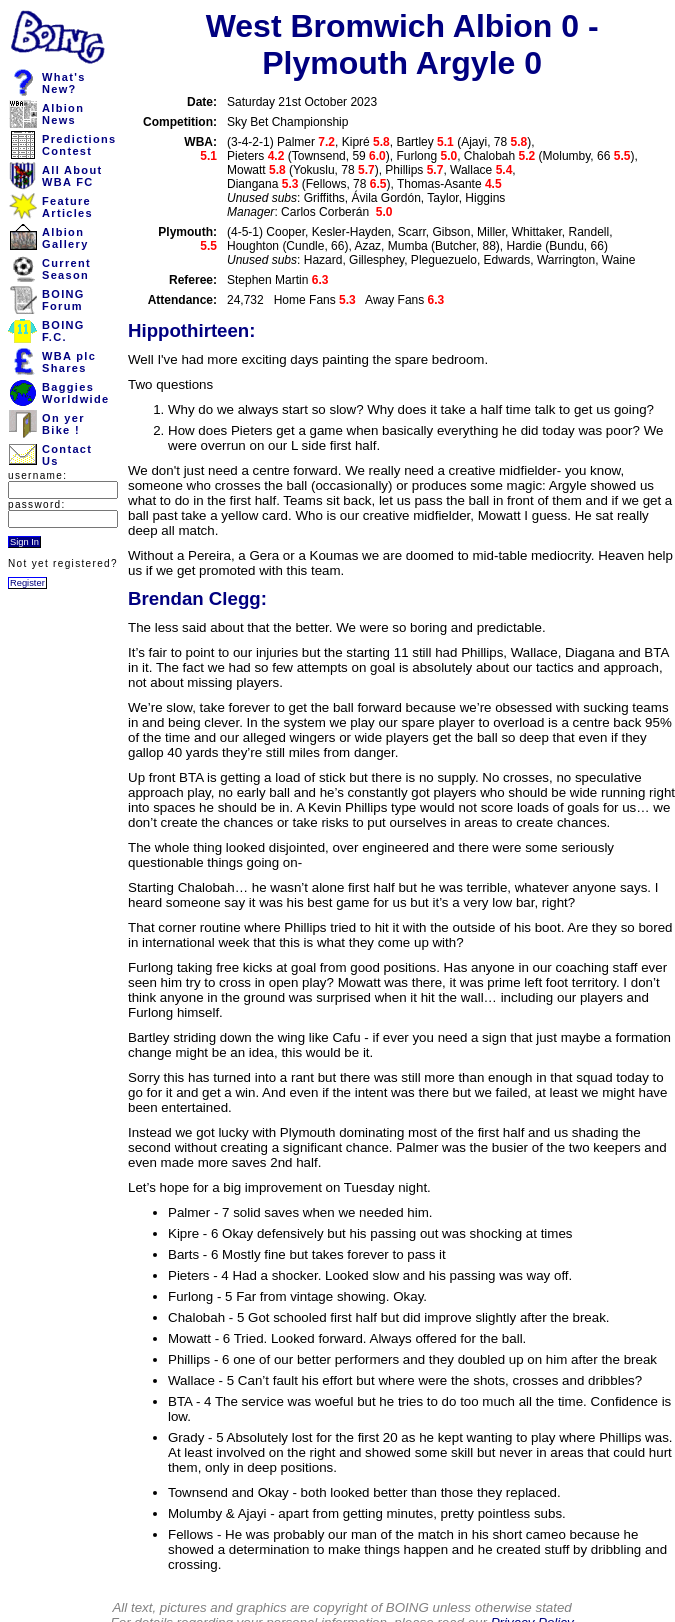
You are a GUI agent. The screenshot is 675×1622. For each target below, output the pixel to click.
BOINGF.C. (63, 331)
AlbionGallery (65, 238)
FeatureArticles (67, 207)
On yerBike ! (63, 424)
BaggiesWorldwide (75, 393)
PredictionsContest (79, 145)
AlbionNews (63, 114)
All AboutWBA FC (72, 176)
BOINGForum (63, 300)
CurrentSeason (66, 269)
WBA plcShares (69, 362)
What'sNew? (64, 83)
